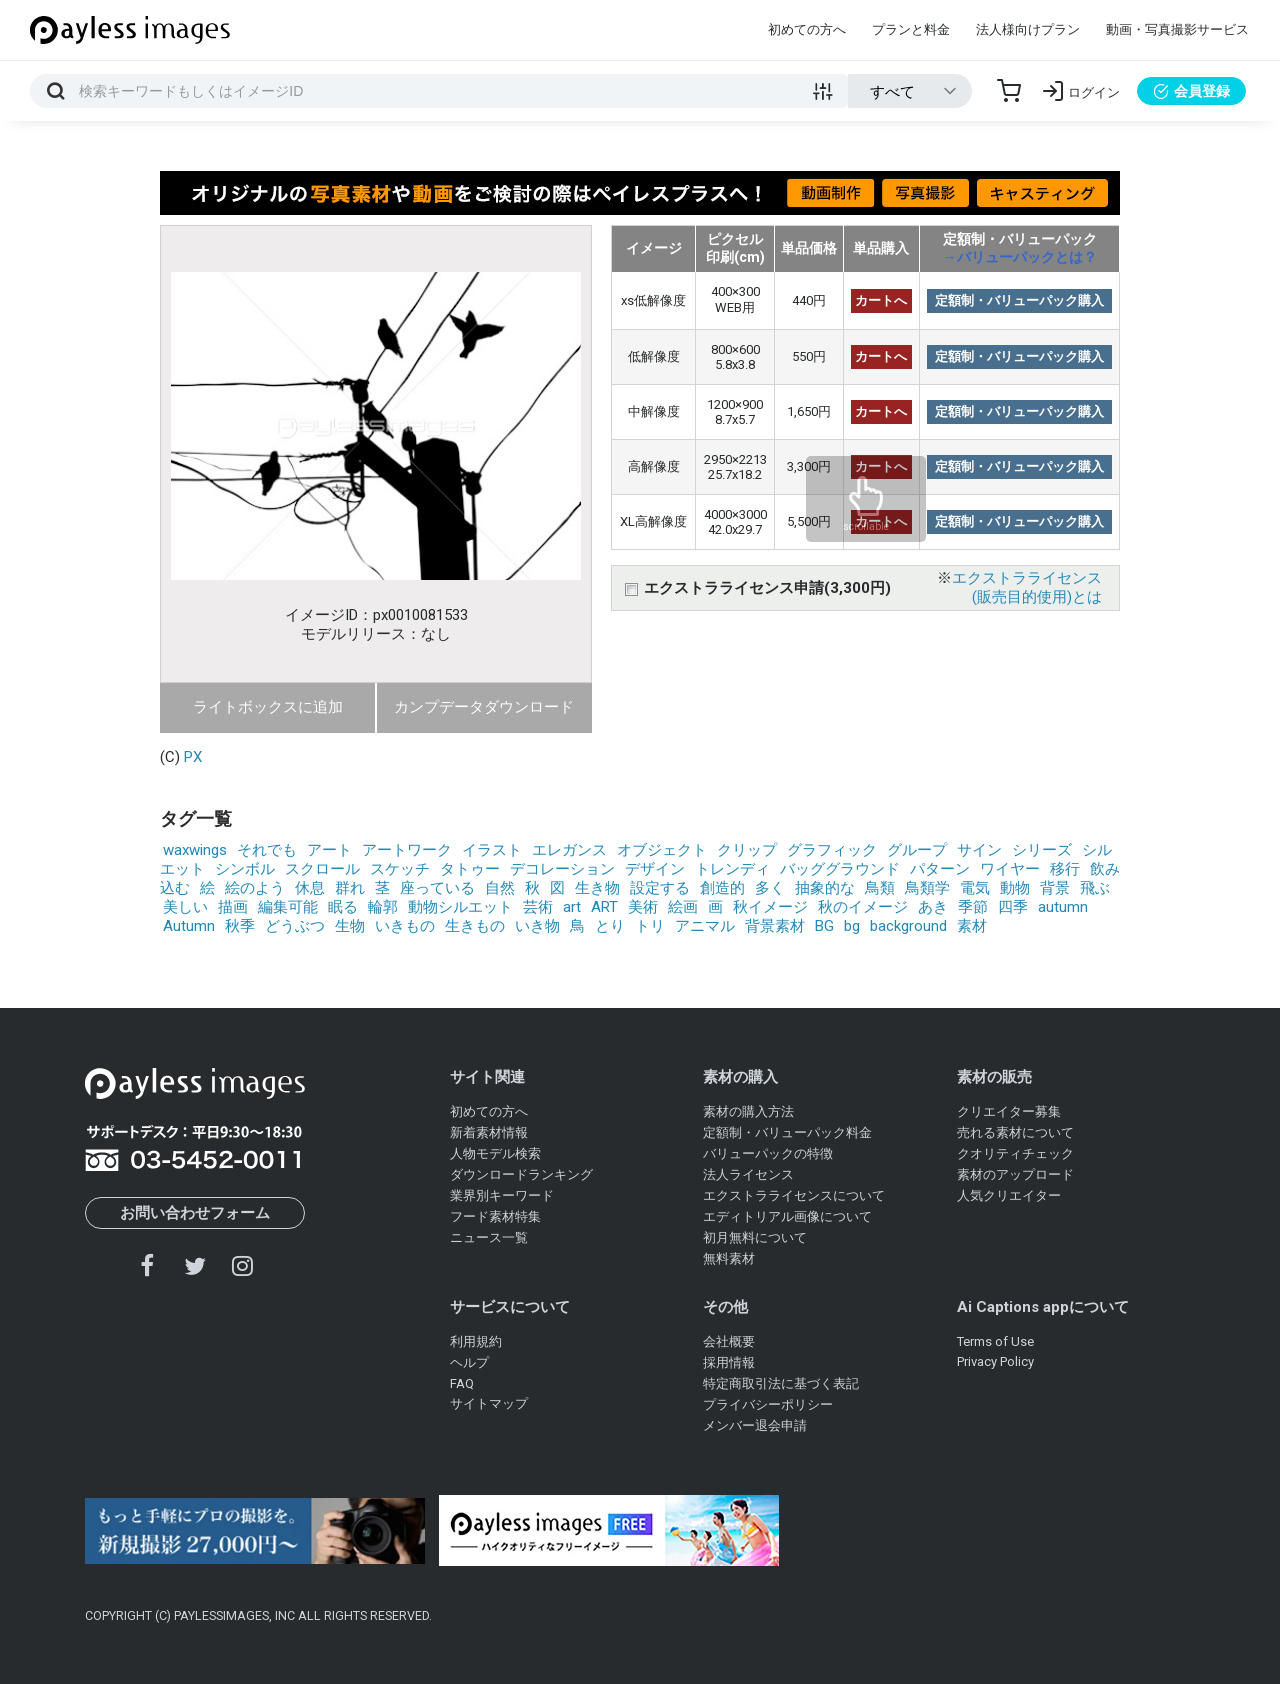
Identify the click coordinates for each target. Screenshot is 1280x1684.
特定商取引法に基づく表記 (781, 1383)
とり (610, 926)
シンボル (245, 869)
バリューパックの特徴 (768, 1153)
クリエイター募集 (1009, 1111)
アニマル (705, 926)
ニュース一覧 (489, 1237)
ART (604, 907)
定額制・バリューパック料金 (787, 1132)
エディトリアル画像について (787, 1216)
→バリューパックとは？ (1020, 257)
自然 (500, 888)
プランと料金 (911, 29)
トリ (650, 926)
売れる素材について (1015, 1132)
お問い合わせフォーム (195, 1213)
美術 (643, 907)
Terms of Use (995, 1341)
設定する (660, 888)
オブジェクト (662, 850)
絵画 (683, 907)
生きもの (475, 926)
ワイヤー (1010, 869)
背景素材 (775, 926)
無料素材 (729, 1258)
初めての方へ (807, 29)
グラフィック (832, 850)
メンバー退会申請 (755, 1425)
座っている (437, 888)
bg (852, 926)
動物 (1015, 888)
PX (193, 757)
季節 (973, 907)
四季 (1013, 907)
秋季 (240, 926)
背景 (1055, 888)
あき (933, 907)
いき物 (537, 926)
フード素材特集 (495, 1216)
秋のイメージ (863, 907)
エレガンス (569, 850)
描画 (233, 907)
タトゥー (470, 869)
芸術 (538, 907)
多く (770, 888)
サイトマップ (489, 1403)
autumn (1063, 907)
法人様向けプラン (1028, 29)
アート (329, 850)
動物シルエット (460, 907)
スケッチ (400, 869)
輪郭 (383, 907)
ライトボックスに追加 (268, 707)
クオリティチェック (1015, 1153)
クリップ (747, 850)
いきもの (405, 926)
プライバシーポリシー (768, 1404)
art (572, 907)
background (908, 926)
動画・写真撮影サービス (1177, 29)
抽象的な (825, 888)
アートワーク (407, 850)
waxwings (195, 850)
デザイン (655, 869)
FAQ (462, 1383)
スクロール (322, 869)
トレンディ (732, 869)
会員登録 (1191, 91)
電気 (975, 888)
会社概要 (729, 1341)
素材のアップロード (1015, 1174)
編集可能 (288, 907)
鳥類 (880, 888)
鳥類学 (927, 888)
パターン (940, 869)
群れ (350, 888)
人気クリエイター (1009, 1195)
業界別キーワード (502, 1195)
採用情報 (729, 1362)
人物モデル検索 (495, 1153)
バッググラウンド (840, 869)
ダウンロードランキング (521, 1174)
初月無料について (755, 1237)
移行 (1065, 869)
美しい (185, 907)
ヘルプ (469, 1362)
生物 (350, 926)
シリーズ (1042, 850)
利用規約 (476, 1341)
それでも (267, 850)
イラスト (492, 850)
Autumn (189, 926)
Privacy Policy (995, 1361)
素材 (972, 926)
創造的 (722, 888)
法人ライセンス (748, 1174)
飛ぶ (1095, 888)
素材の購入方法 (748, 1111)
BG (824, 926)
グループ (917, 850)
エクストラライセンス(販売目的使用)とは (1027, 587)
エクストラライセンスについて (794, 1195)
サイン (979, 850)
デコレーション (562, 869)
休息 (310, 888)
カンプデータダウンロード (484, 707)
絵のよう (255, 888)
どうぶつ (295, 926)
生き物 (597, 888)
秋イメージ (770, 907)
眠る (343, 907)
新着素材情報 (489, 1132)
